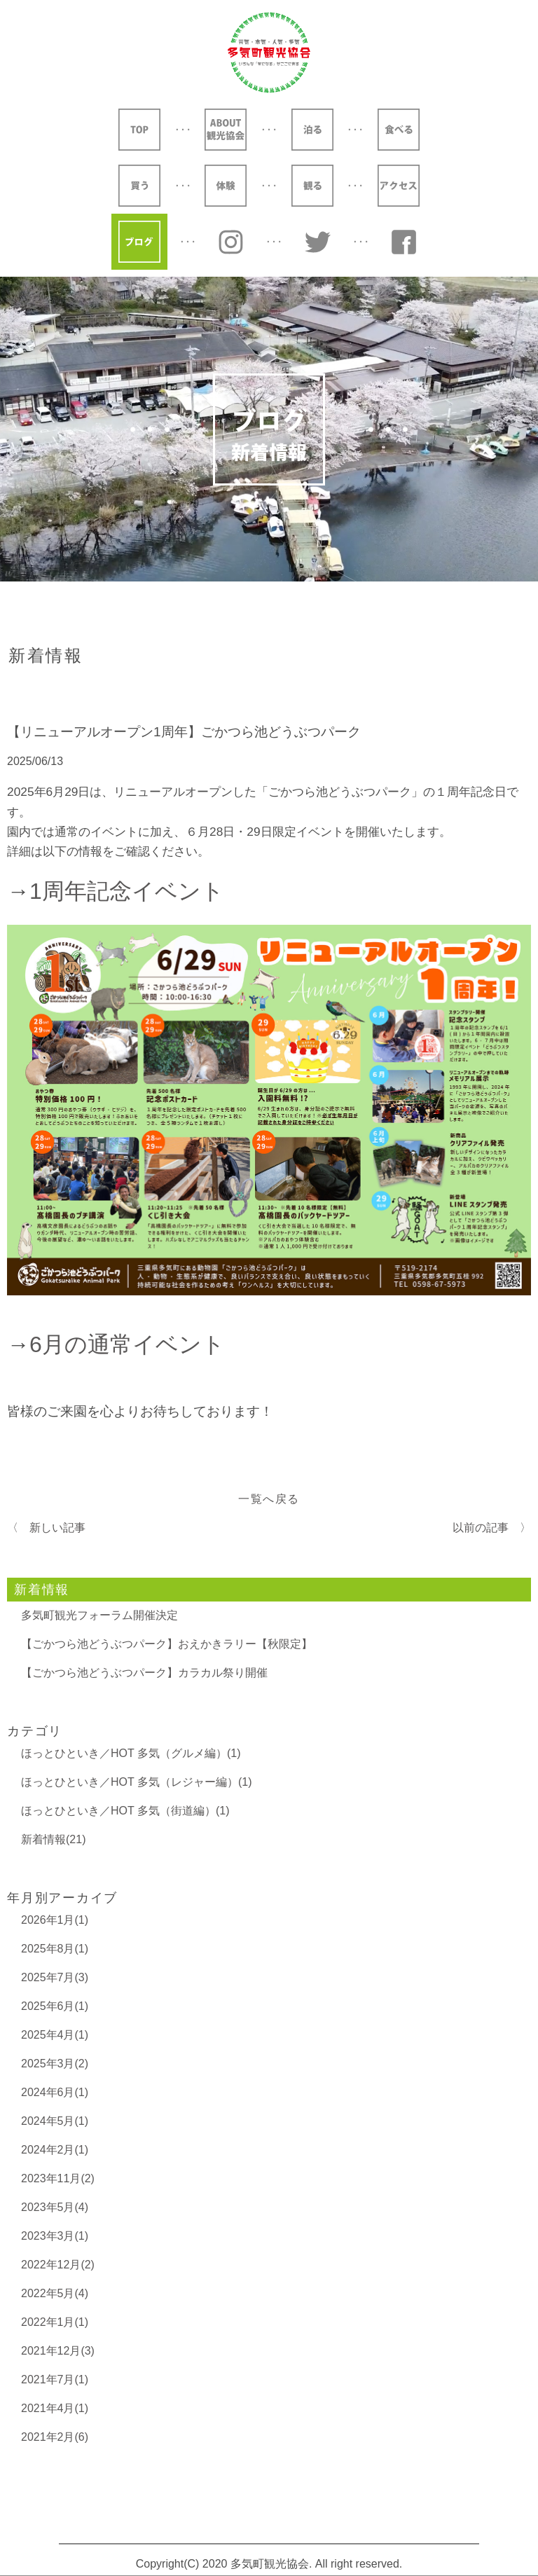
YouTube (404, 242)
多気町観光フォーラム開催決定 (99, 1615)
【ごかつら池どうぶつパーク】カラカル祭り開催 (144, 1673)
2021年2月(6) (54, 2437)
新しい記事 (57, 1528)
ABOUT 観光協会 (226, 130)
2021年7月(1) (54, 2379)
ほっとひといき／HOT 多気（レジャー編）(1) (136, 1782)
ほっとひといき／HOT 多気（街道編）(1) (125, 1811)
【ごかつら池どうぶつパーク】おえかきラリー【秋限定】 (166, 1644)
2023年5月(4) (54, 2207)
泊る (312, 130)
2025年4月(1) (54, 2035)
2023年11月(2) (58, 2178)
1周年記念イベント (126, 891)
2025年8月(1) (54, 1949)
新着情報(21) (53, 1839)
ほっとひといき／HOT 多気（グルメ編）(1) (130, 1753)
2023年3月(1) (54, 2236)
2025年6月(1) (54, 2006)
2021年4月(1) (54, 2408)
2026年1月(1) (54, 1920)
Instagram (231, 242)
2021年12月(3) (58, 2351)
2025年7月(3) (54, 1977)
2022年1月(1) (54, 2322)
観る (312, 186)
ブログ (139, 242)
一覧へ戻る (269, 1499)
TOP (139, 130)
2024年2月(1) (54, 2150)
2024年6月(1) (54, 2092)
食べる (399, 130)
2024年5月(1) (54, 2121)
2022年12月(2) (58, 2265)
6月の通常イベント (127, 1344)
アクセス (399, 186)
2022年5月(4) (54, 2293)
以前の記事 (481, 1528)
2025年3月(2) (54, 2063)
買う (139, 186)
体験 (226, 186)
